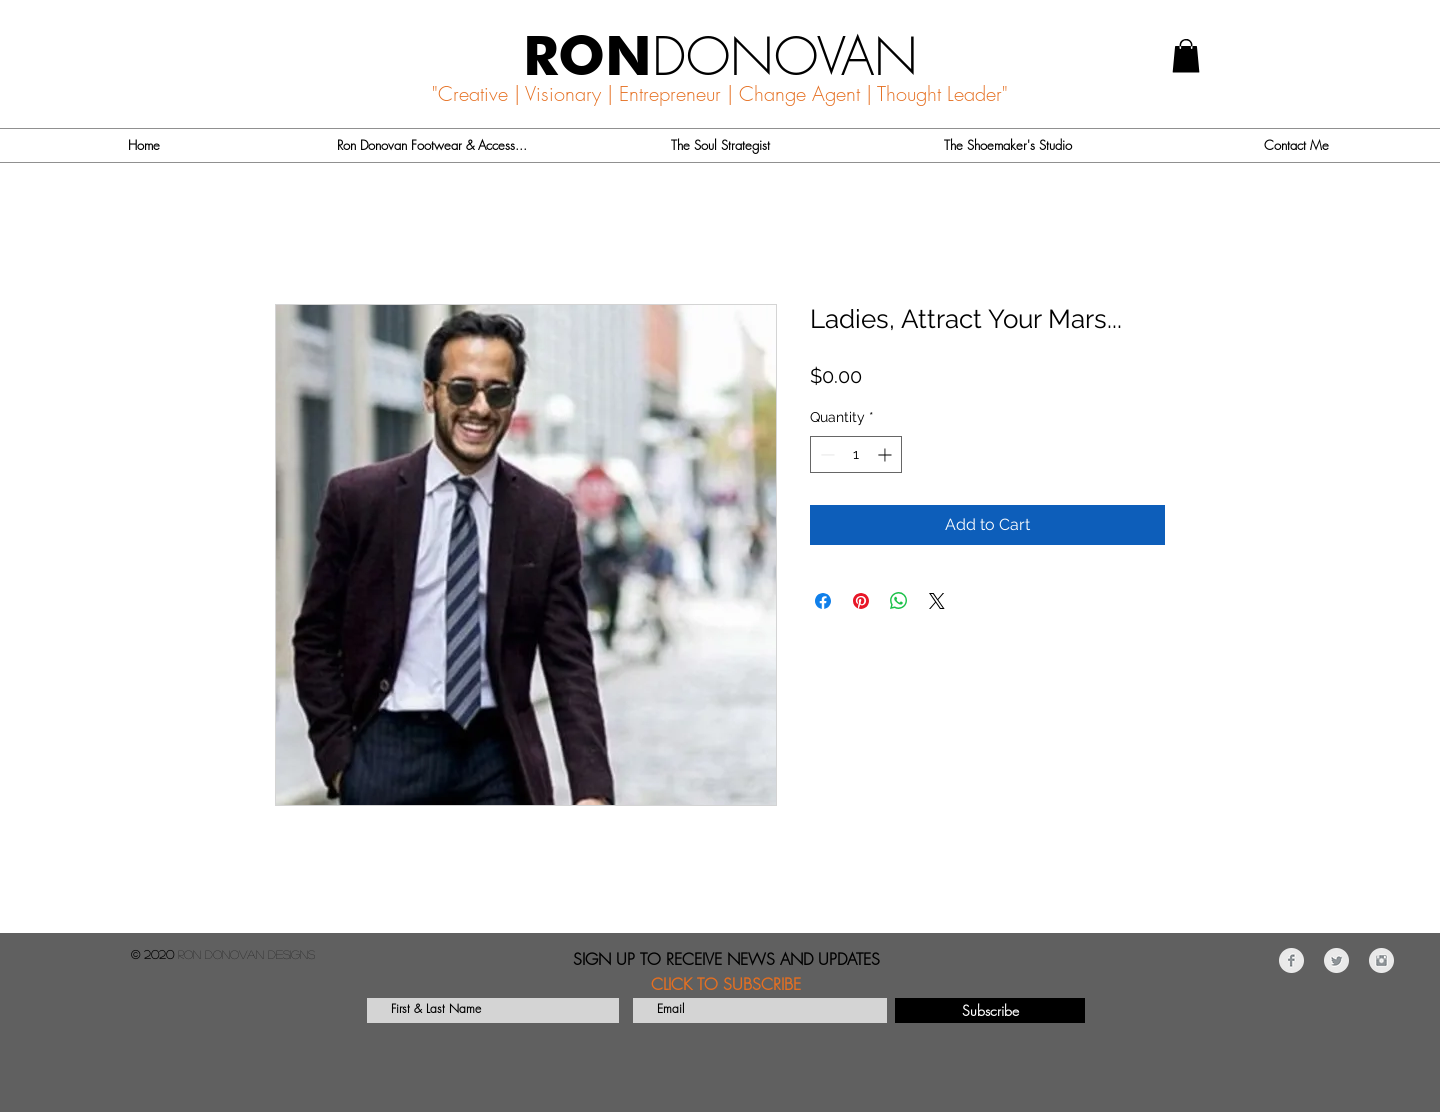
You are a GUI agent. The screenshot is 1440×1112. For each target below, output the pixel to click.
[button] (1186, 55)
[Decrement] (825, 454)
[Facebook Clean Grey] (1291, 960)
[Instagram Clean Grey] (1381, 960)
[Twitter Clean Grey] (1336, 960)
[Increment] (886, 454)
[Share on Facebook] (823, 601)
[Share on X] (937, 601)
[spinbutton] (856, 454)
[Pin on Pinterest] (861, 601)
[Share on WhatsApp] (899, 601)
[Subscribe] (990, 1010)
